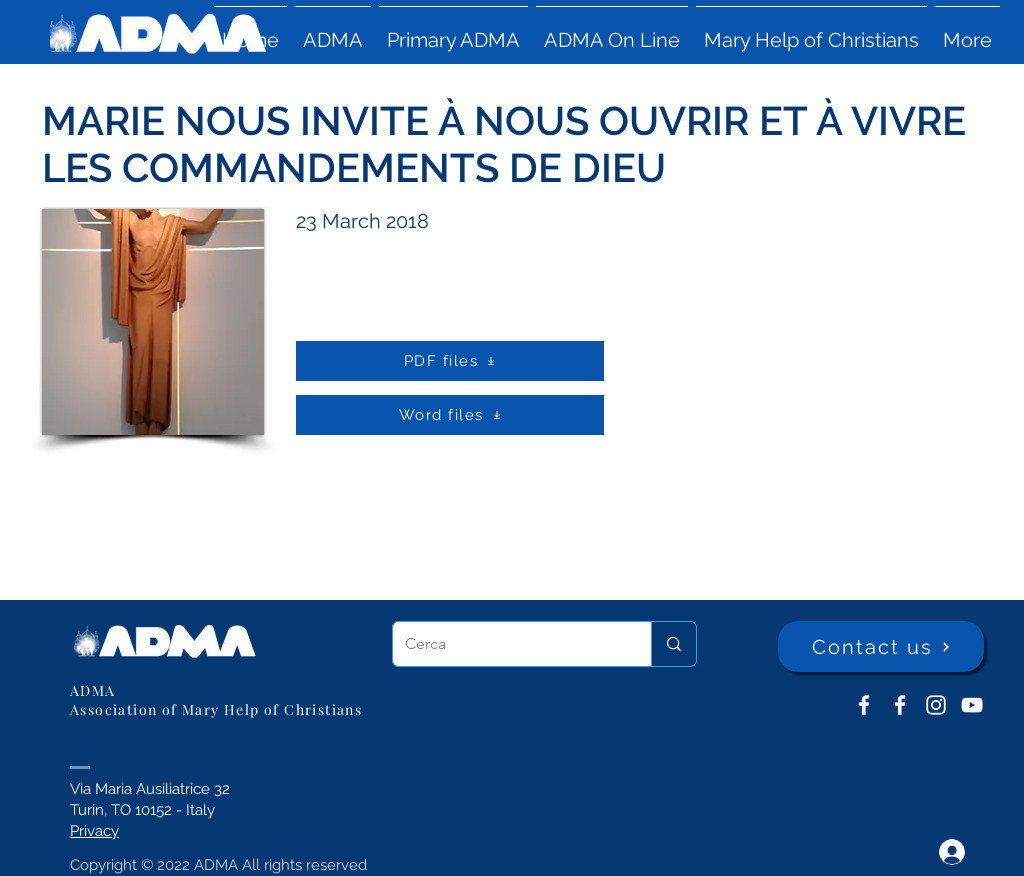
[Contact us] (881, 646)
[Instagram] (936, 705)
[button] (333, 31)
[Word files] (450, 415)
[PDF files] (450, 361)
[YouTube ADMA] (972, 705)
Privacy (94, 831)
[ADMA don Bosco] (864, 705)
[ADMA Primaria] (900, 705)
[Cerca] (507, 644)
